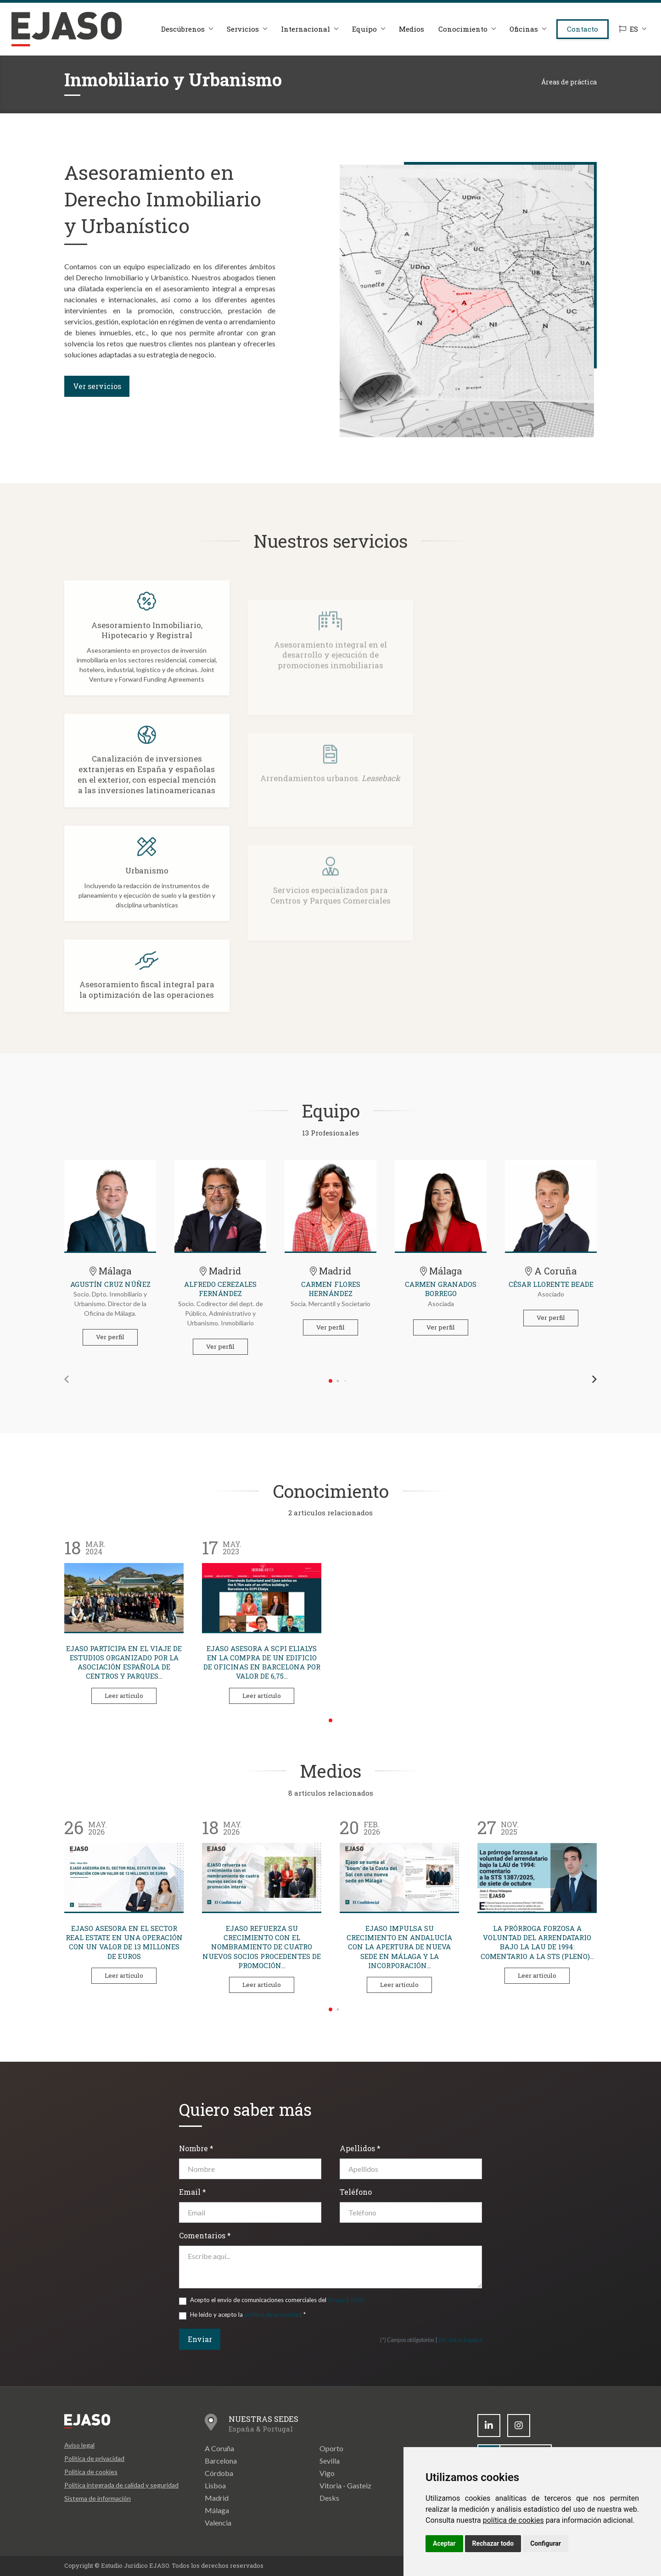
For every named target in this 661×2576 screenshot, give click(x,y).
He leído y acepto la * (248, 2314)
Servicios (243, 28)
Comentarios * (205, 2235)
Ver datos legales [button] (460, 2339)
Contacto (582, 28)
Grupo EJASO (346, 2299)
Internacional (305, 28)
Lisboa (215, 2485)
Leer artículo (124, 1695)
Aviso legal (79, 2445)
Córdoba (219, 2473)
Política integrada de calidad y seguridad (121, 2485)
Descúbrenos (183, 28)
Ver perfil (110, 1337)
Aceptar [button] (444, 2543)
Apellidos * (360, 2148)
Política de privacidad (94, 2458)
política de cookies (513, 2520)
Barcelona (221, 2460)
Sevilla (329, 2460)
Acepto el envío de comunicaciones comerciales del (277, 2299)
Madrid (217, 2497)
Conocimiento (462, 28)
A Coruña (219, 2448)
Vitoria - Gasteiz (345, 2485)
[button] (66, 1379)
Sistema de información (97, 2498)
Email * (192, 2192)
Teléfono (356, 2192)
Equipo (364, 28)
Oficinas (524, 28)
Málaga (217, 2510)
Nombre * (196, 2148)
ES (628, 28)
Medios (411, 28)
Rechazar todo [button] (493, 2543)
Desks (329, 2497)
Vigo (327, 2473)
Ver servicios (97, 386)
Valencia (218, 2522)
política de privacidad (273, 2314)
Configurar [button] (545, 2543)
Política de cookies (91, 2472)
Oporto (331, 2448)
